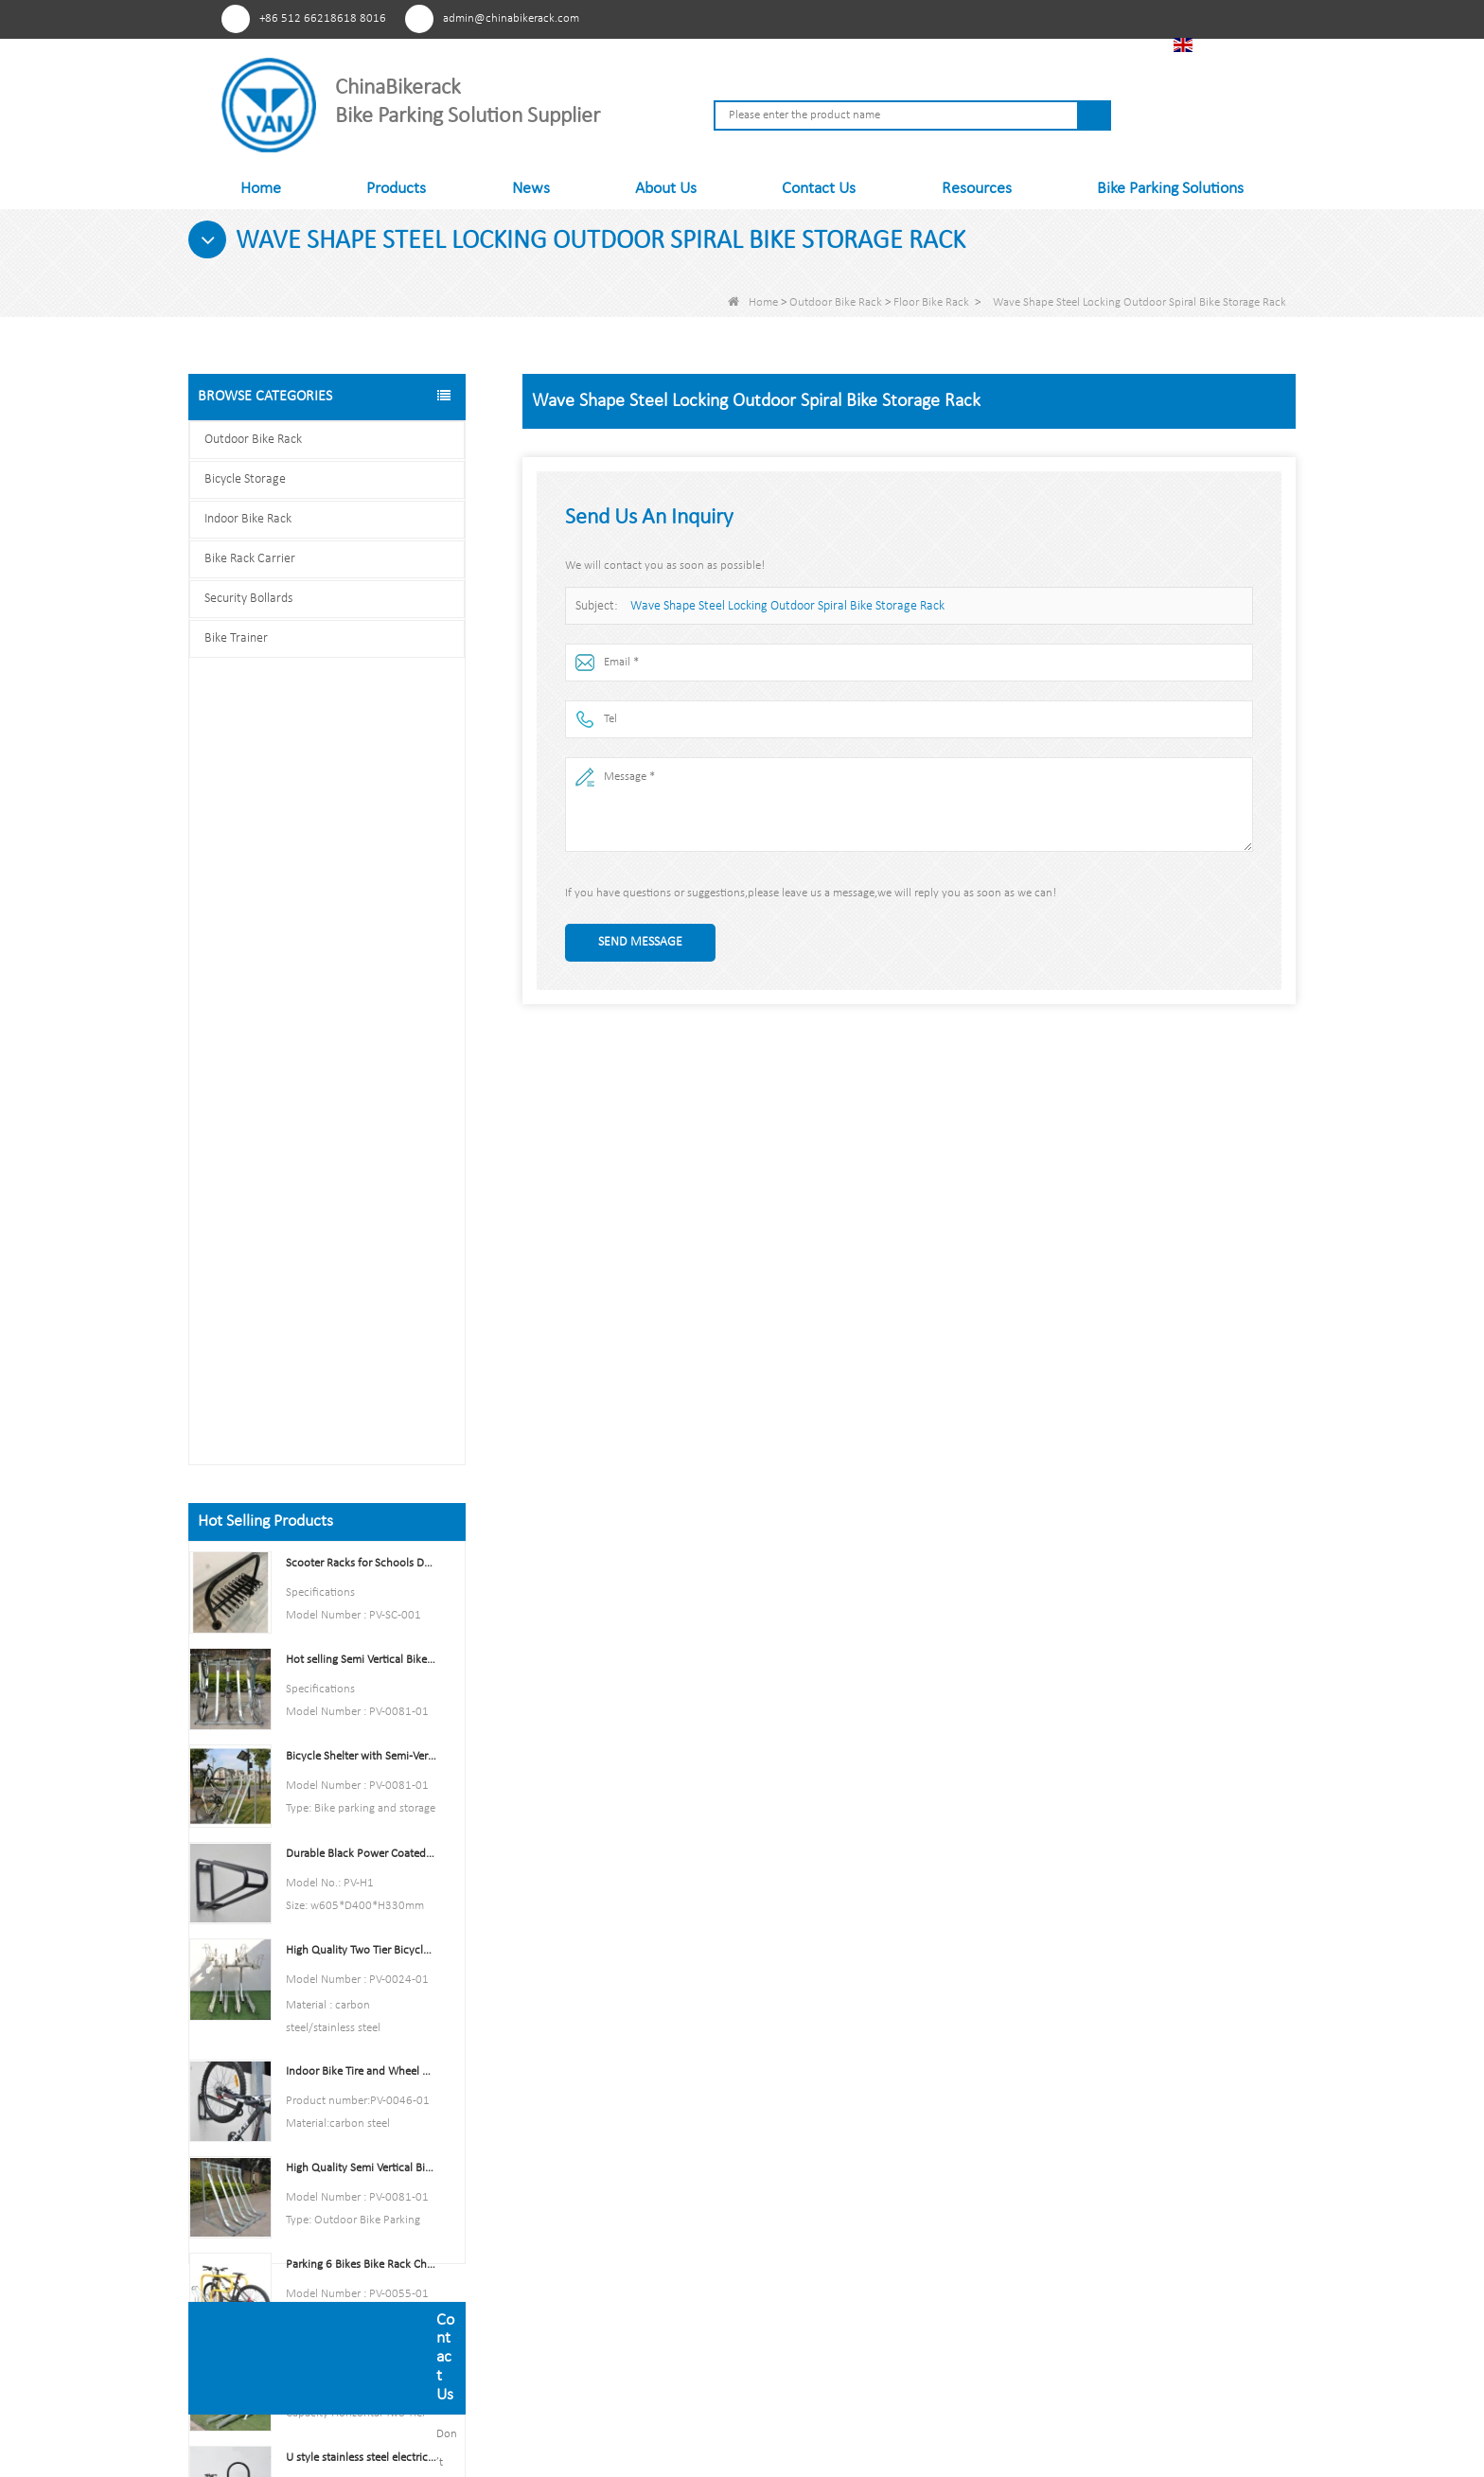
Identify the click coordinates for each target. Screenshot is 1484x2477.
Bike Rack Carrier (249, 559)
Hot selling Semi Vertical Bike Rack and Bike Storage (361, 855)
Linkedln (1058, 18)
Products (396, 189)
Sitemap (565, 2234)
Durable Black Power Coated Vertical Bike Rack (361, 1048)
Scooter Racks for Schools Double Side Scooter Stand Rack (361, 758)
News (531, 189)
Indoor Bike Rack (248, 519)
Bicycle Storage (245, 479)
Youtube (1023, 18)
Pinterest (953, 18)
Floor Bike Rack (931, 302)
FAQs (556, 2295)
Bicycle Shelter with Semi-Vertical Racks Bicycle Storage (361, 952)
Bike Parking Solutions (1170, 189)
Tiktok (1093, 18)
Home (260, 189)
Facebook (988, 18)
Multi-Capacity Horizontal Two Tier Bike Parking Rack (361, 1556)
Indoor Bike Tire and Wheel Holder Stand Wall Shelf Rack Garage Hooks (361, 1267)
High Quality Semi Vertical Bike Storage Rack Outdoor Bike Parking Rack (361, 1363)
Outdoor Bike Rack (835, 302)
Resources (977, 189)
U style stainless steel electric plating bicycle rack (361, 1653)
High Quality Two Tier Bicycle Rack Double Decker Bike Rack (361, 1146)
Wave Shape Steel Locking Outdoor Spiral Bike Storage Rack (777, 606)
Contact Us (819, 189)
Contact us (326, 1917)
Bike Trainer (236, 638)
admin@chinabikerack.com (511, 18)
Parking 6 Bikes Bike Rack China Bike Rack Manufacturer (361, 1460)
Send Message (640, 942)
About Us (666, 189)
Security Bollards (248, 599)
